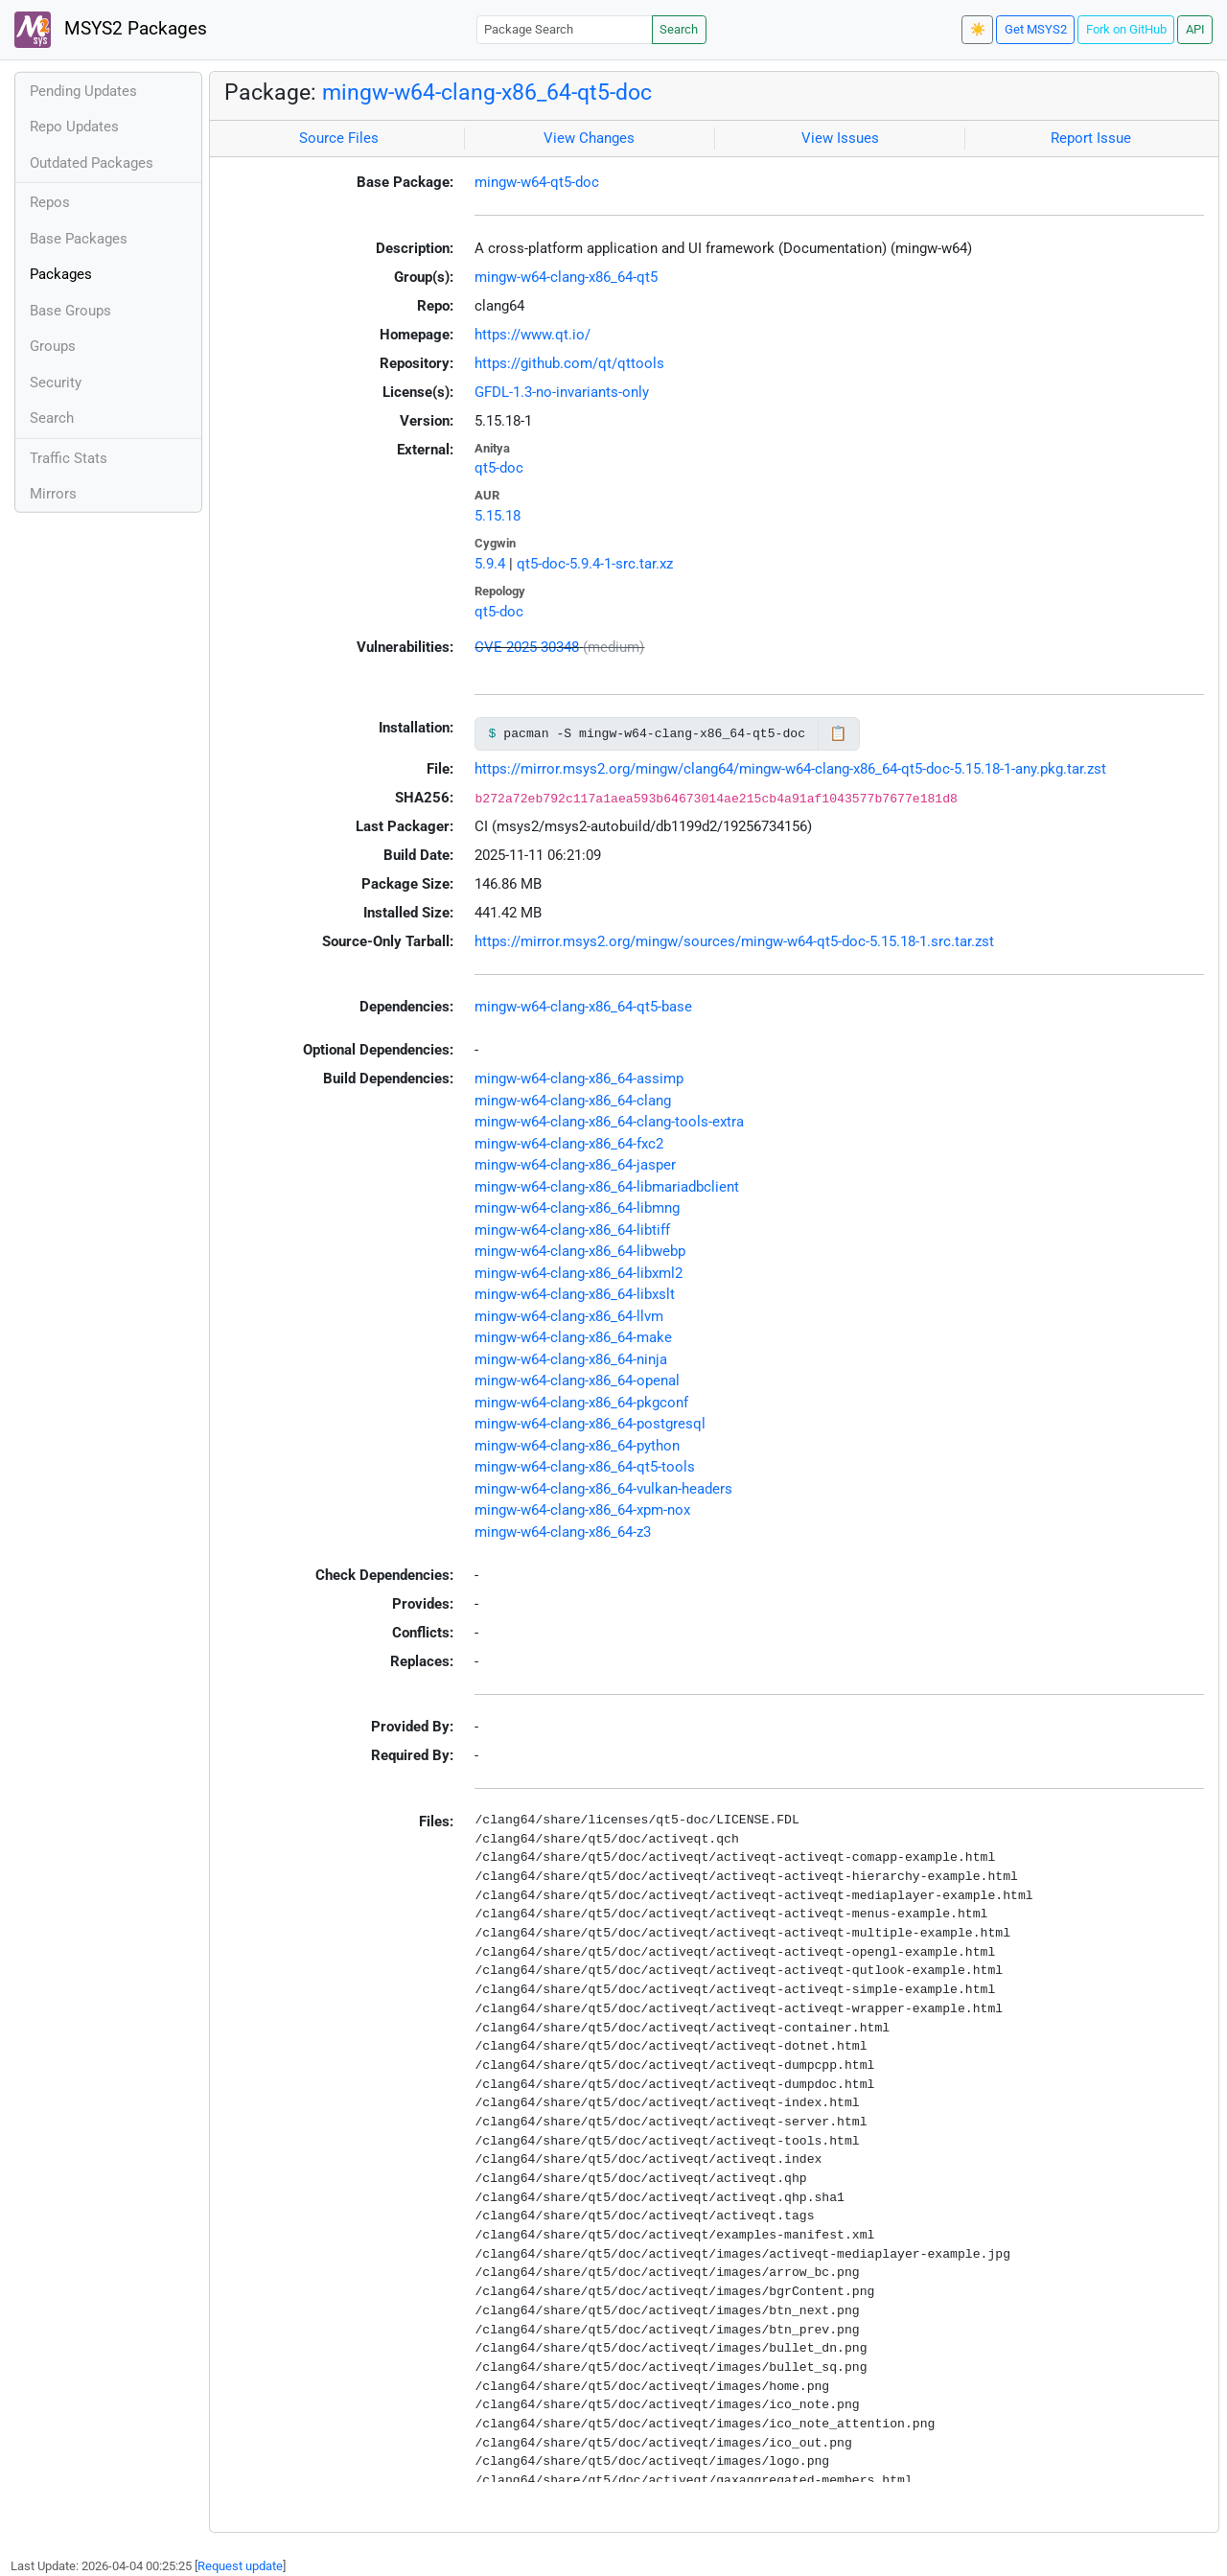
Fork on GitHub (1126, 29)
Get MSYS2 (1036, 29)
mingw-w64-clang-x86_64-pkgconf (581, 1402)
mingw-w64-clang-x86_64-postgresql (590, 1423)
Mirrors (53, 493)
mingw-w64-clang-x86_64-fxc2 (569, 1143)
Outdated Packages (91, 163)
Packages (61, 274)
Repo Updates (74, 126)
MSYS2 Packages (110, 30)
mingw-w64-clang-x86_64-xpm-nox (582, 1510)
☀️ (977, 29)
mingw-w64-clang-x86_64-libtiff (572, 1230)
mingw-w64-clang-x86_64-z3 (563, 1532)
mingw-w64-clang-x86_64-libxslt (575, 1294)
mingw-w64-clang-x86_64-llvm (569, 1316)
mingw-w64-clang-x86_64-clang (573, 1100)
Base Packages (78, 238)
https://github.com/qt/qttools (569, 363)
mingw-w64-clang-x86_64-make (573, 1337)
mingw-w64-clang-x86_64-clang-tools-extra (609, 1121)
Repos (50, 202)
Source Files (339, 138)
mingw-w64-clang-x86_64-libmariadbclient (607, 1186)
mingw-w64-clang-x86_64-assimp (579, 1078)
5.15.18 (498, 515)
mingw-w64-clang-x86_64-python (577, 1445)
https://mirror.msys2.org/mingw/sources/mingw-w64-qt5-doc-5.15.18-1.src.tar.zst (734, 941)
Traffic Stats (68, 458)
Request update (240, 2566)
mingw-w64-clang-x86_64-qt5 (566, 277)
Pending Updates (83, 91)
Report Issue (1091, 138)
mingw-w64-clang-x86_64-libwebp (580, 1251)
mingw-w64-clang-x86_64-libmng (577, 1208)
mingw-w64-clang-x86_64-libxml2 (579, 1273)
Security (55, 382)
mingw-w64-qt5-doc (537, 182)
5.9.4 (490, 563)
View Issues (840, 138)
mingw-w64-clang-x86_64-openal (577, 1380)
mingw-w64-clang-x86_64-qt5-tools (585, 1466)
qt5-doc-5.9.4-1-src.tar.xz (595, 563)
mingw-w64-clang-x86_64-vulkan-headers (603, 1488)
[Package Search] (564, 29)
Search (679, 29)
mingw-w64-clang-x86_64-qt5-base (583, 1006)
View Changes (589, 138)
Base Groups (70, 310)
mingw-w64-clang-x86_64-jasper (575, 1164)
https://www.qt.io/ (532, 334)
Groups (53, 346)
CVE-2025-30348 (527, 647)
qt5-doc (499, 467)
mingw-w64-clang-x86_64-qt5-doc (487, 92)
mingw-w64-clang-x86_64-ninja (571, 1359)
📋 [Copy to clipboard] (838, 733)
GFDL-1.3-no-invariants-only (562, 392)
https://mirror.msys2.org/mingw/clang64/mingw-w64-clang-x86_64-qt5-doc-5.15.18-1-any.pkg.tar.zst (790, 768)
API (1195, 29)
